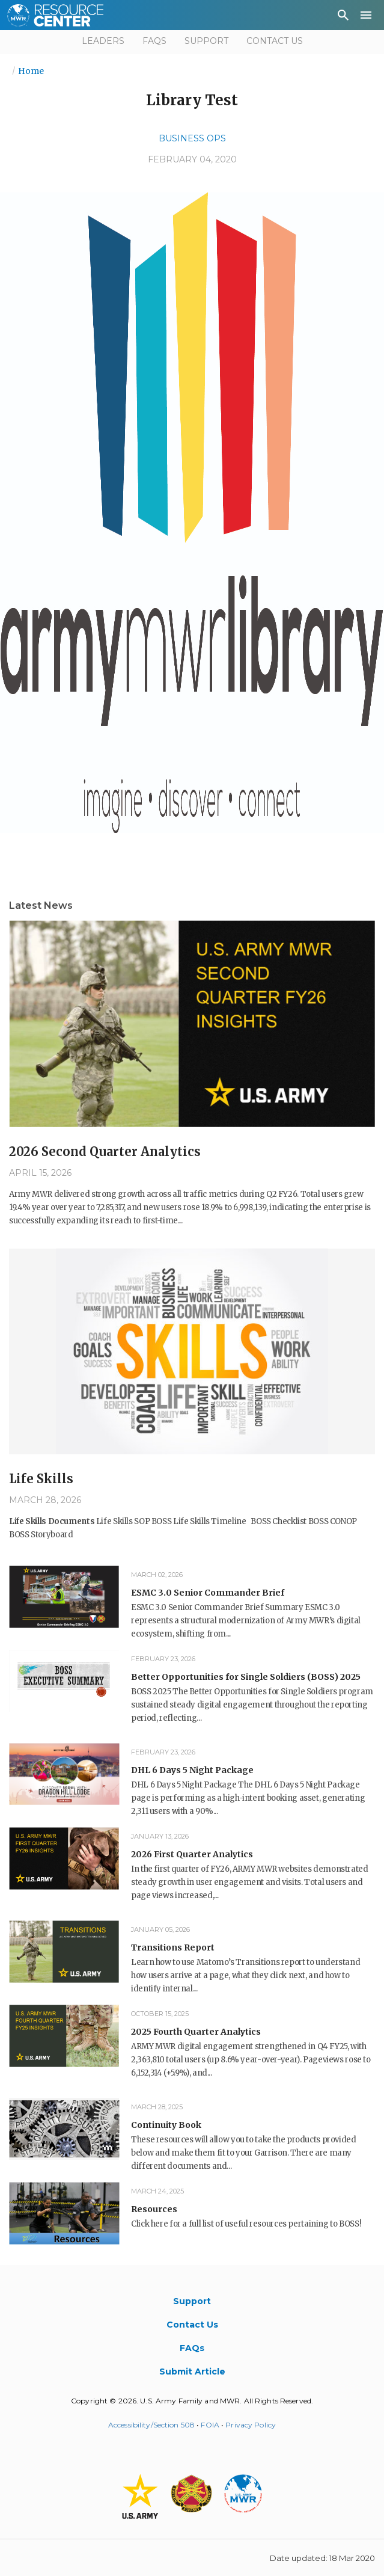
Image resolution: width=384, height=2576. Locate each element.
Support (206, 40)
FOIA (210, 2424)
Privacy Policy (250, 2424)
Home (31, 71)
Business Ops (192, 138)
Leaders (103, 40)
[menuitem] (343, 17)
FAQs (154, 40)
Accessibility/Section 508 (151, 2424)
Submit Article (192, 2371)
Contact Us (274, 40)
